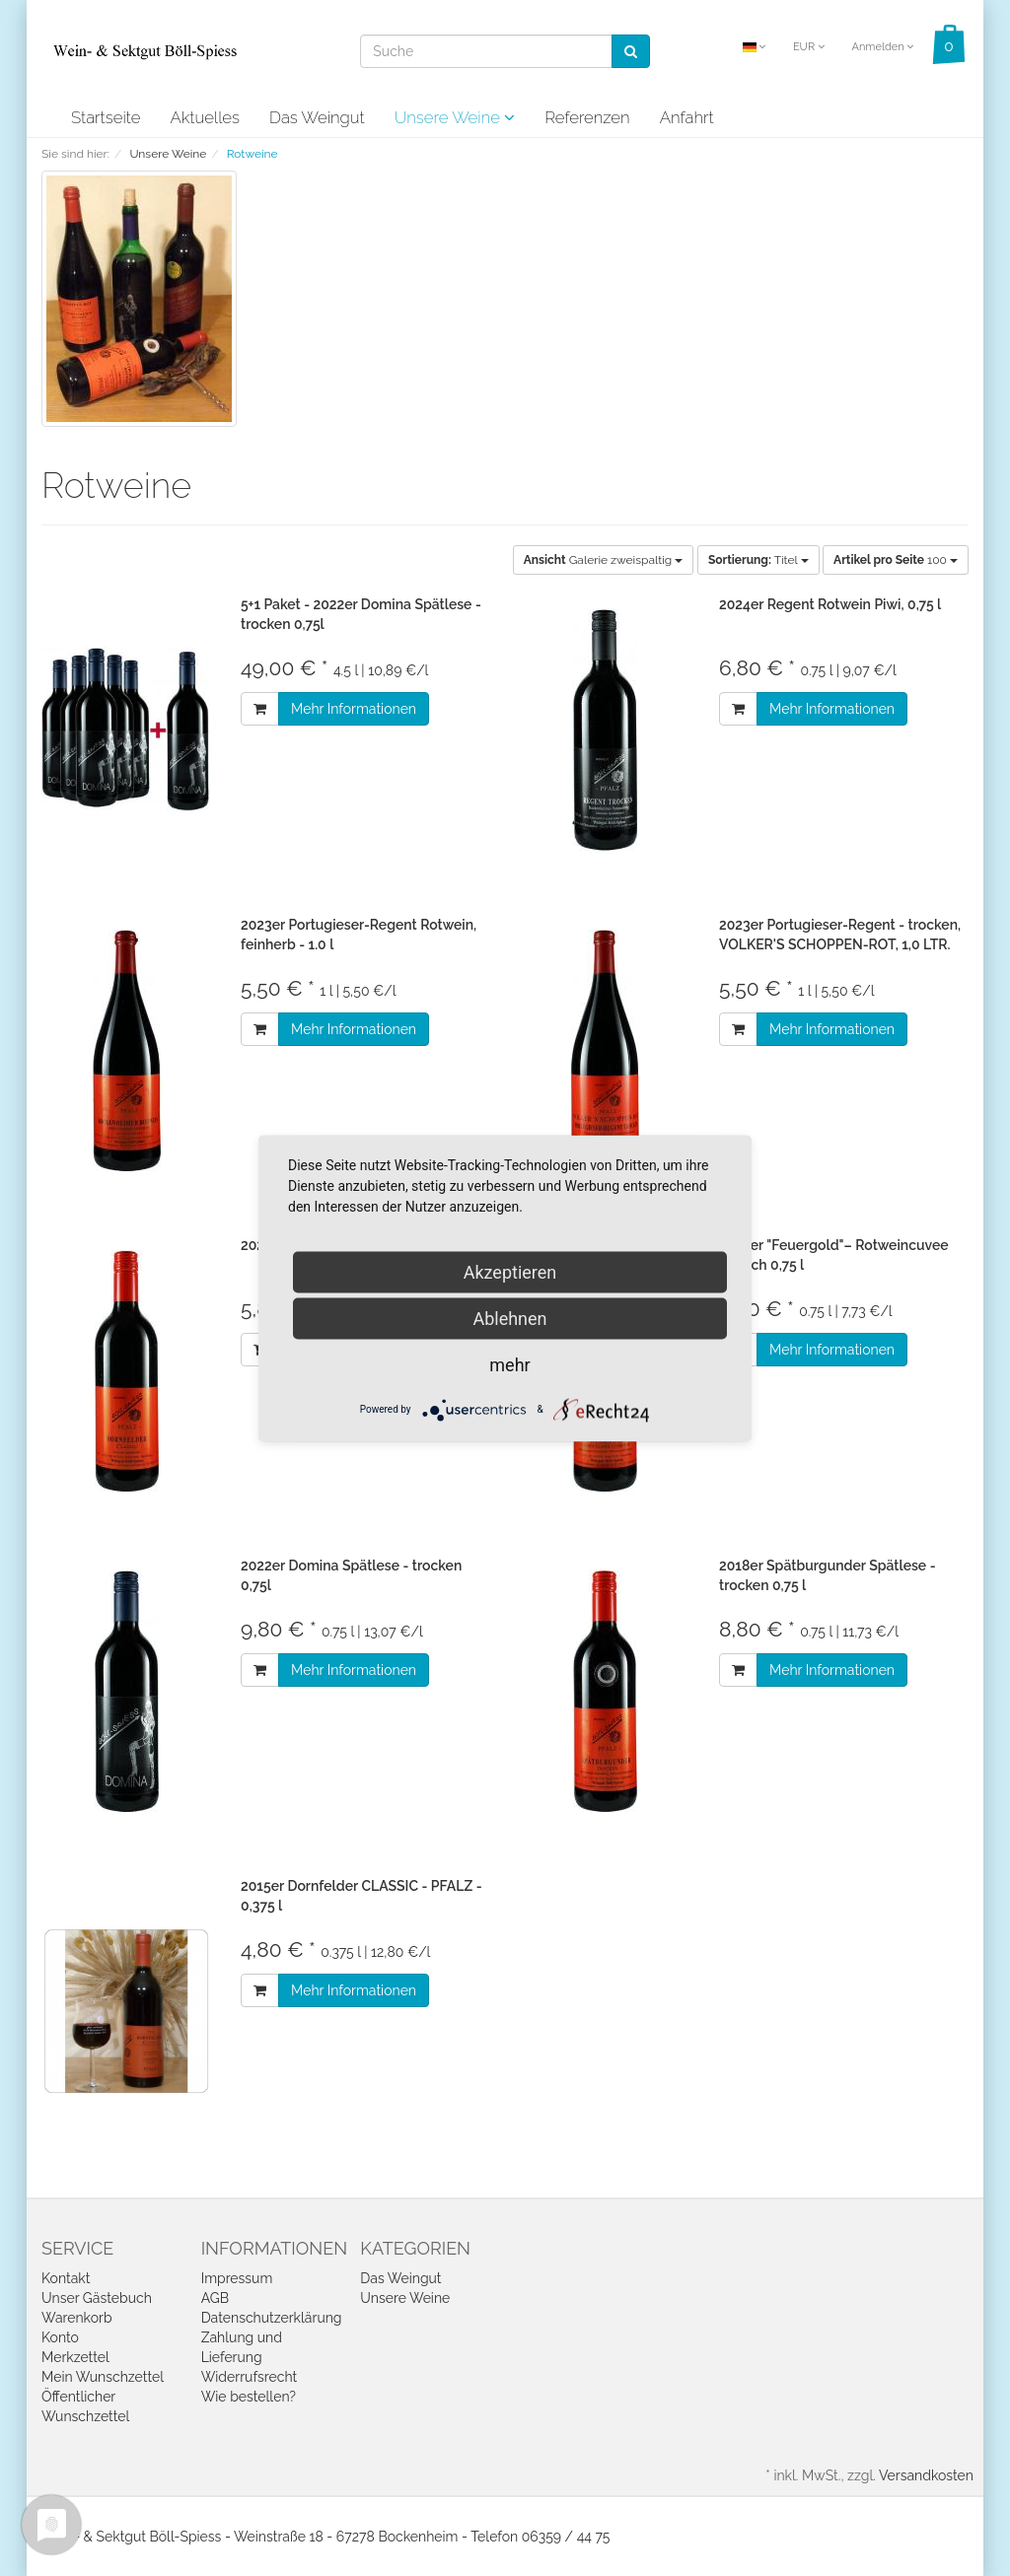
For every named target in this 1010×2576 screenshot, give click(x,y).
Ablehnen (509, 1317)
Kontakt (65, 2278)
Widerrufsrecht (249, 2377)
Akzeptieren (510, 1271)
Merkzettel (75, 2357)
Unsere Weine (455, 117)
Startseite (105, 117)
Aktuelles (205, 117)
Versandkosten (926, 2475)
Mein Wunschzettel (102, 2377)
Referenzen (586, 117)
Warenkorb (76, 2318)
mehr (509, 1364)
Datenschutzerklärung (271, 2318)
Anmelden (882, 46)
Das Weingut (317, 117)
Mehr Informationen (353, 709)
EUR (809, 46)
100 (895, 560)
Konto (60, 2337)
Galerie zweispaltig (604, 560)
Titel (758, 560)
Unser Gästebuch (96, 2298)
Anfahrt (687, 117)
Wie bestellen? (248, 2396)
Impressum (237, 2278)
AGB (215, 2298)
